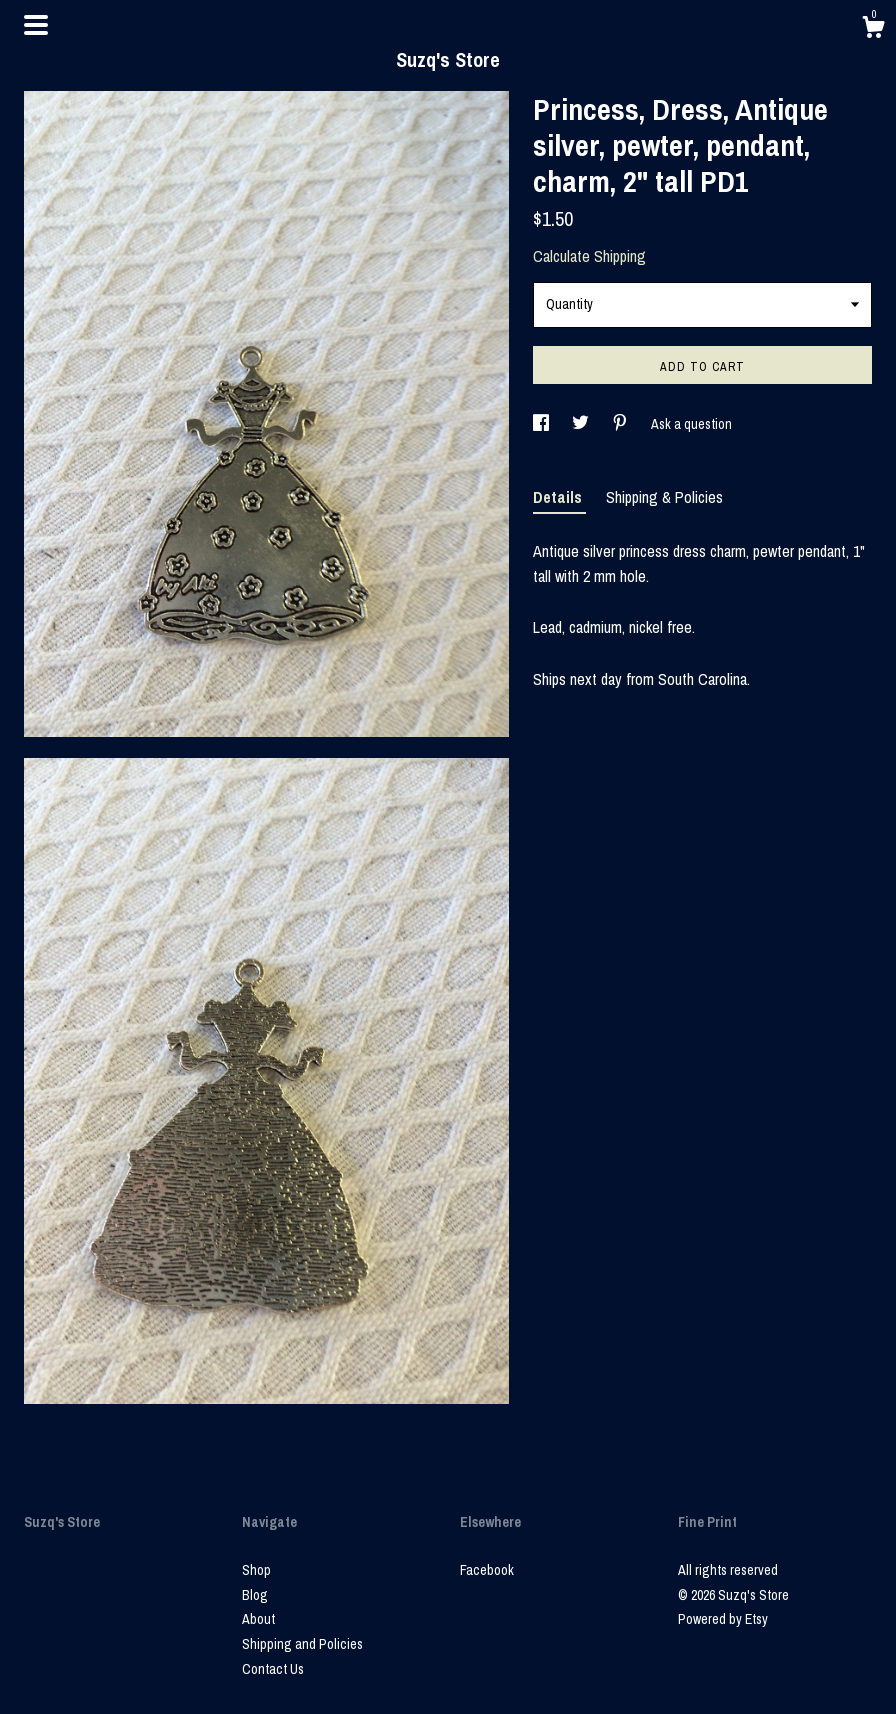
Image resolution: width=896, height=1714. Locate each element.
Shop (256, 1570)
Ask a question (691, 424)
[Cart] (873, 30)
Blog (255, 1595)
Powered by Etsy (723, 1619)
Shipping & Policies (664, 497)
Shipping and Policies (302, 1644)
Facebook (487, 1570)
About (258, 1619)
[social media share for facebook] (542, 424)
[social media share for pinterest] (621, 424)
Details (559, 497)
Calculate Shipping (589, 256)
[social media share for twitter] (582, 424)
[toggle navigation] (36, 25)
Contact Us (273, 1669)
